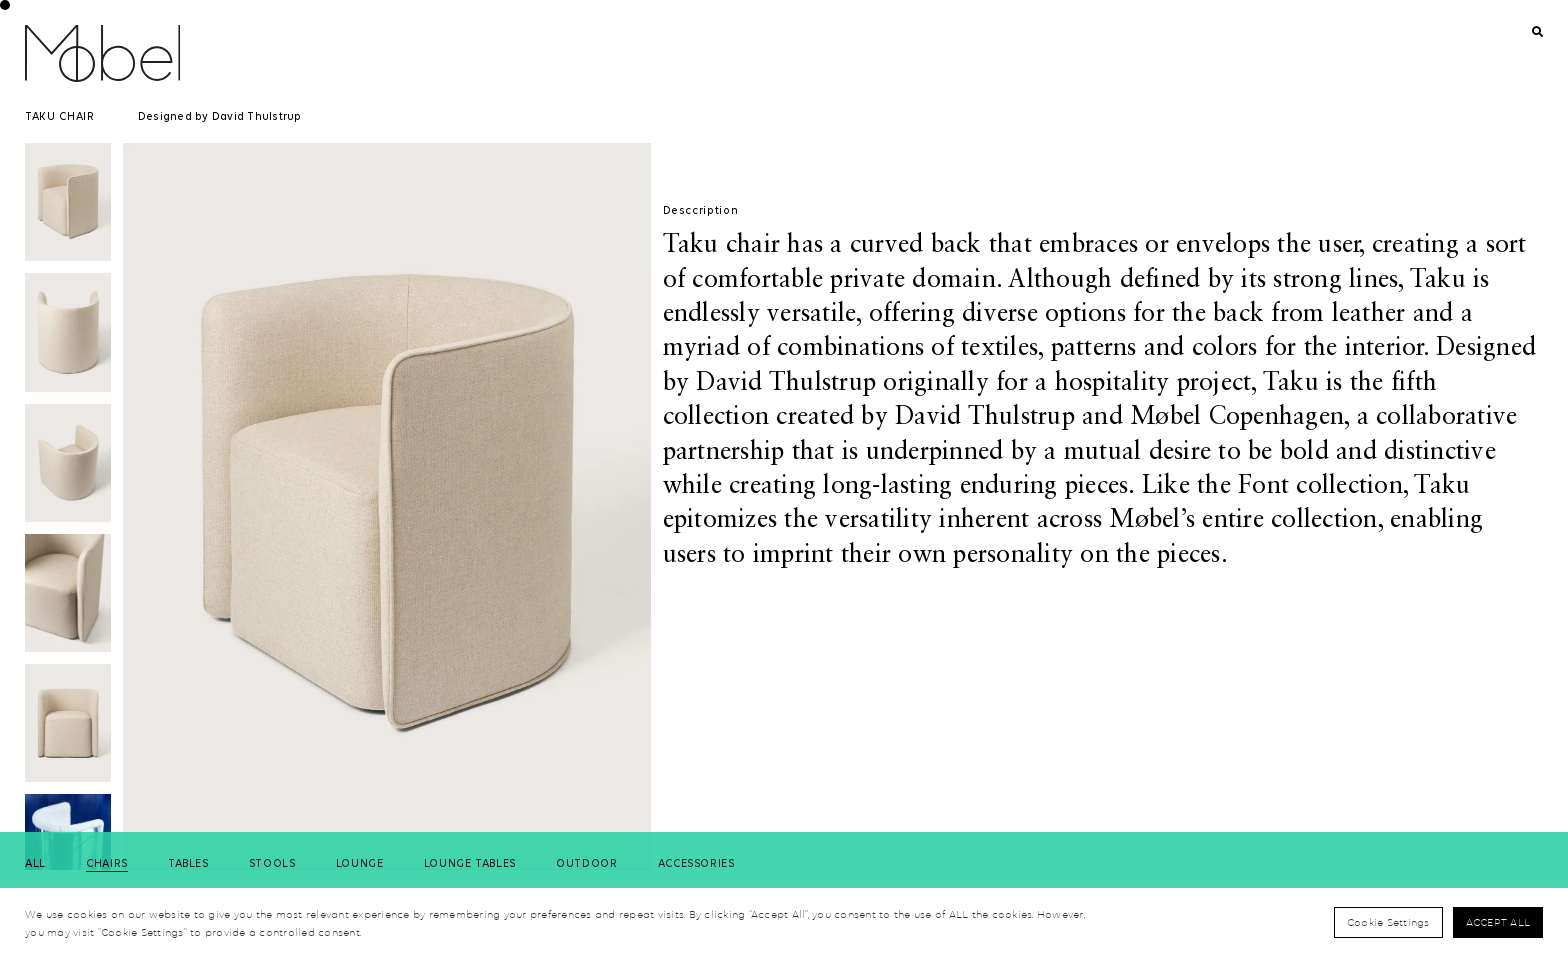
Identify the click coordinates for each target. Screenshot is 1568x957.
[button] (68, 846)
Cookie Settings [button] (1388, 922)
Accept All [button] (1498, 922)
